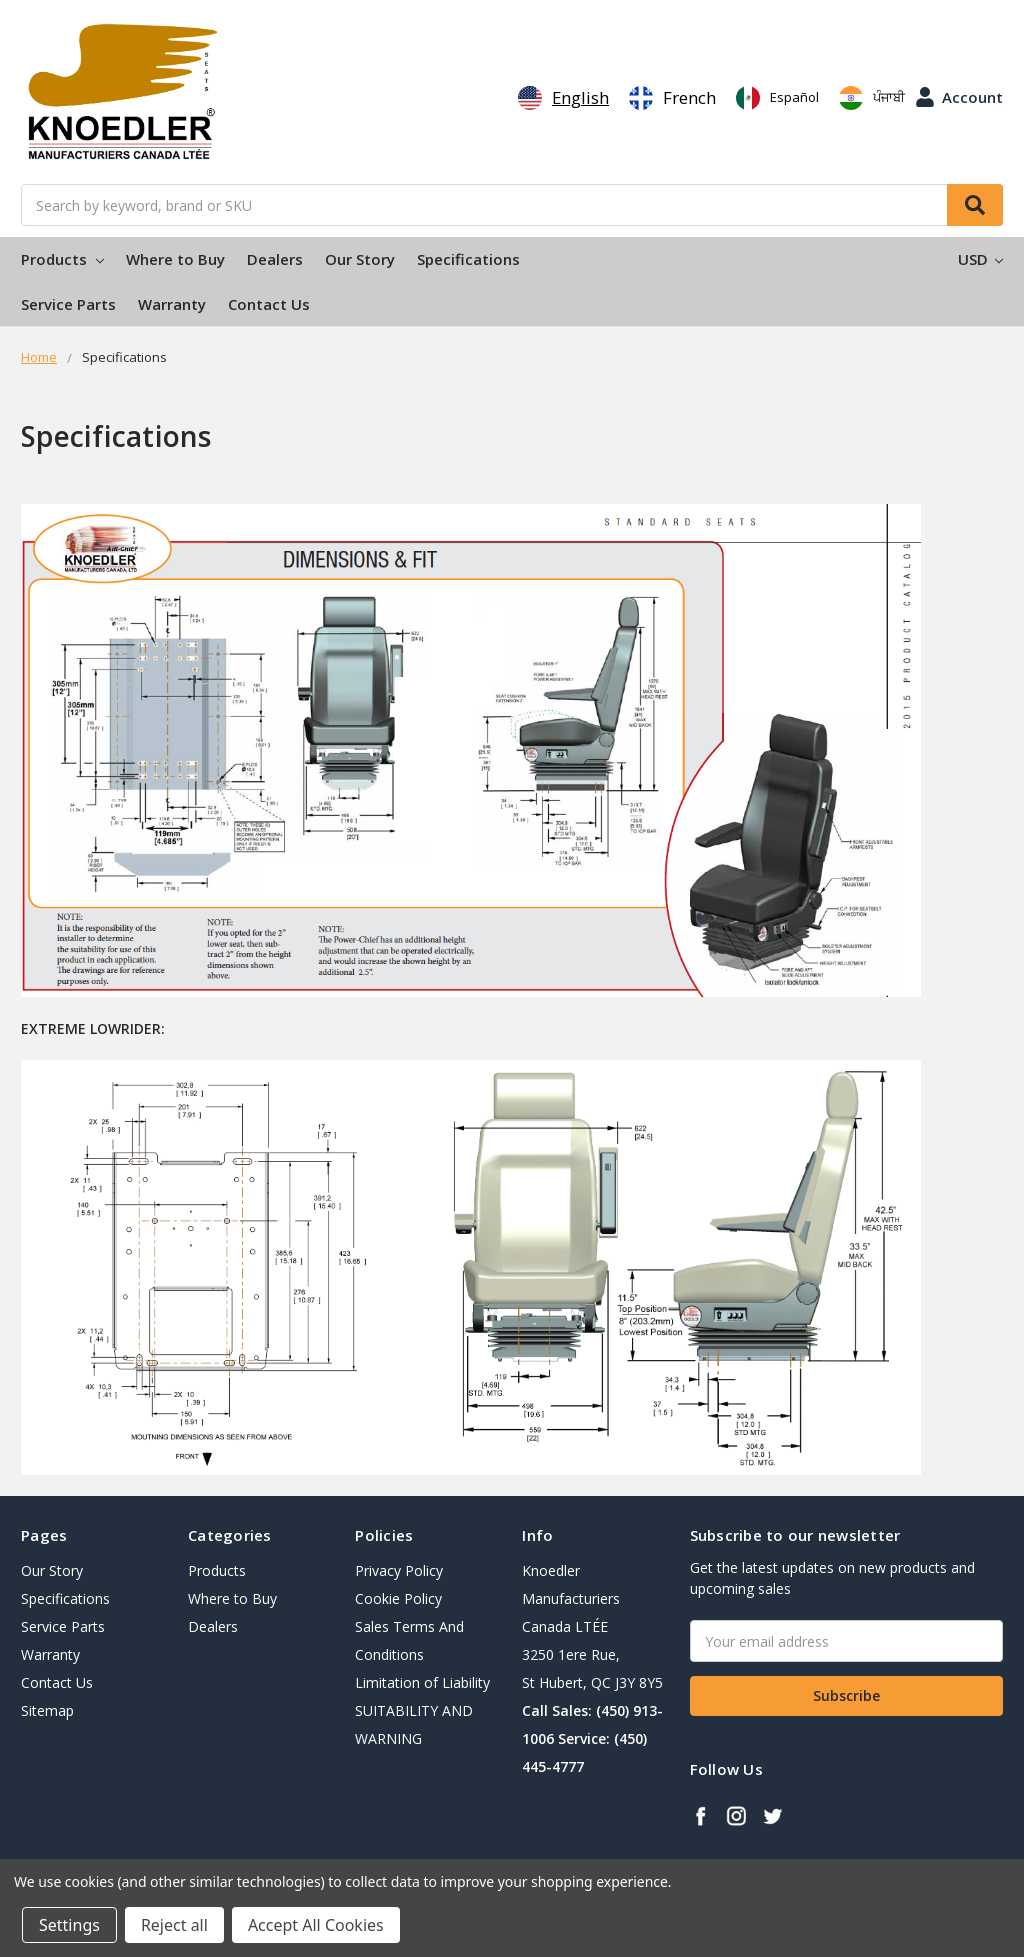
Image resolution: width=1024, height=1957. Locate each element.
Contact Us (269, 304)
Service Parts (68, 304)
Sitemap (47, 1710)
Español (777, 98)
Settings (69, 1925)
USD (980, 259)
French (672, 98)
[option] (672, 98)
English (563, 98)
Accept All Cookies (316, 1925)
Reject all (174, 1925)
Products (62, 259)
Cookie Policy (398, 1598)
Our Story (360, 259)
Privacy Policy (399, 1570)
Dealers (275, 259)
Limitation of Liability (422, 1682)
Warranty (172, 304)
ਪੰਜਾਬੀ (872, 98)
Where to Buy (175, 259)
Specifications (468, 259)
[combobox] (563, 98)
